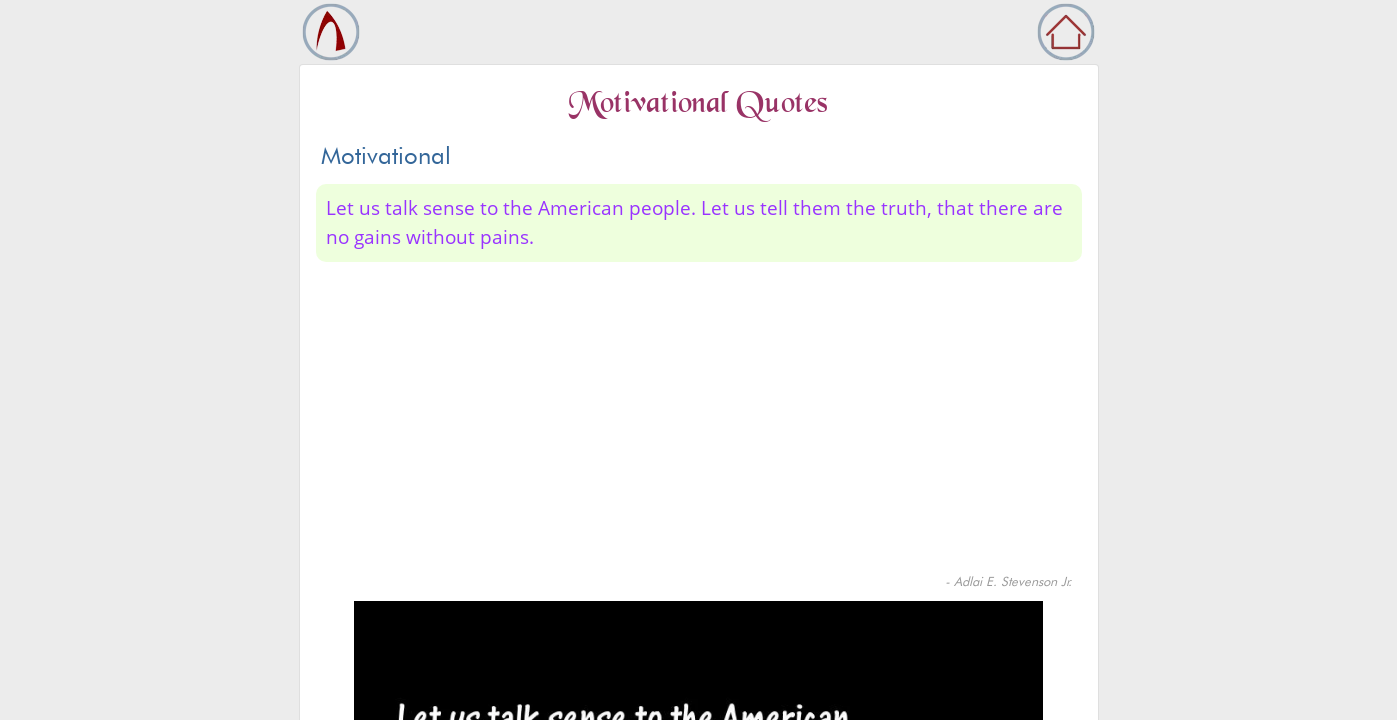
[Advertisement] (699, 422)
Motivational (386, 155)
